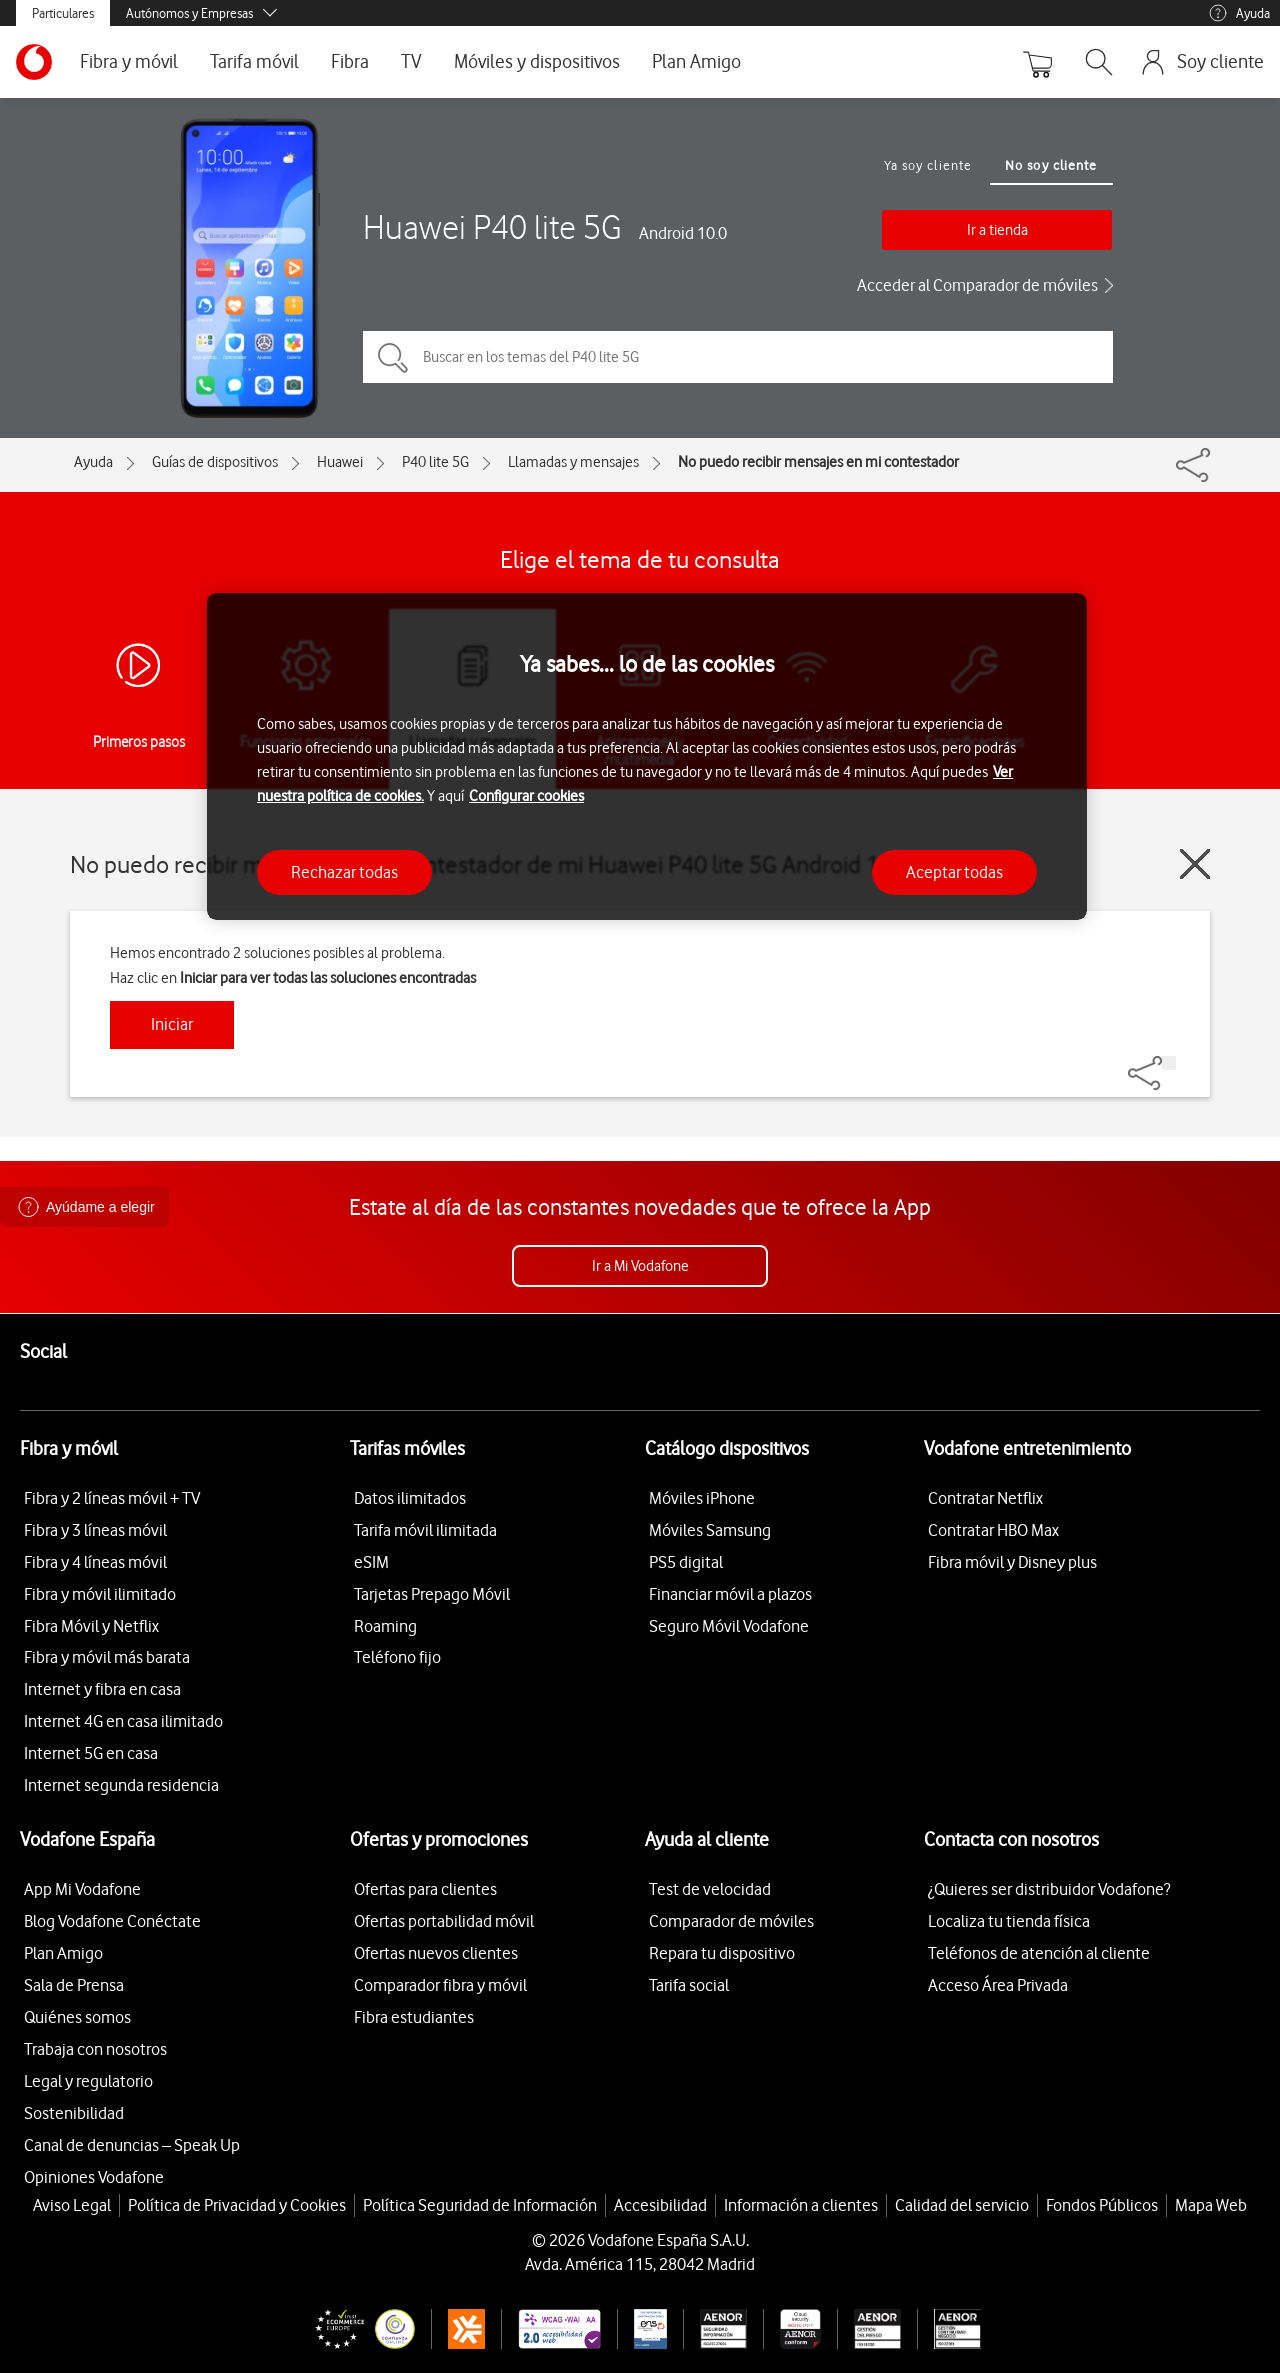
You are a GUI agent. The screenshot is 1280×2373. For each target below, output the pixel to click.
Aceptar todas (954, 872)
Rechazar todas (344, 872)
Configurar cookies (526, 796)
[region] (647, 756)
